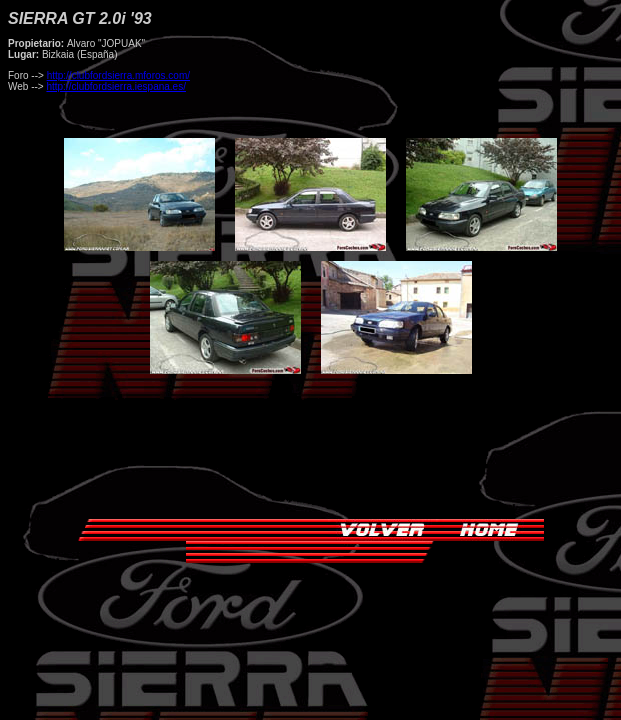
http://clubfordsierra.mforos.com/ (118, 75)
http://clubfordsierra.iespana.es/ (116, 86)
